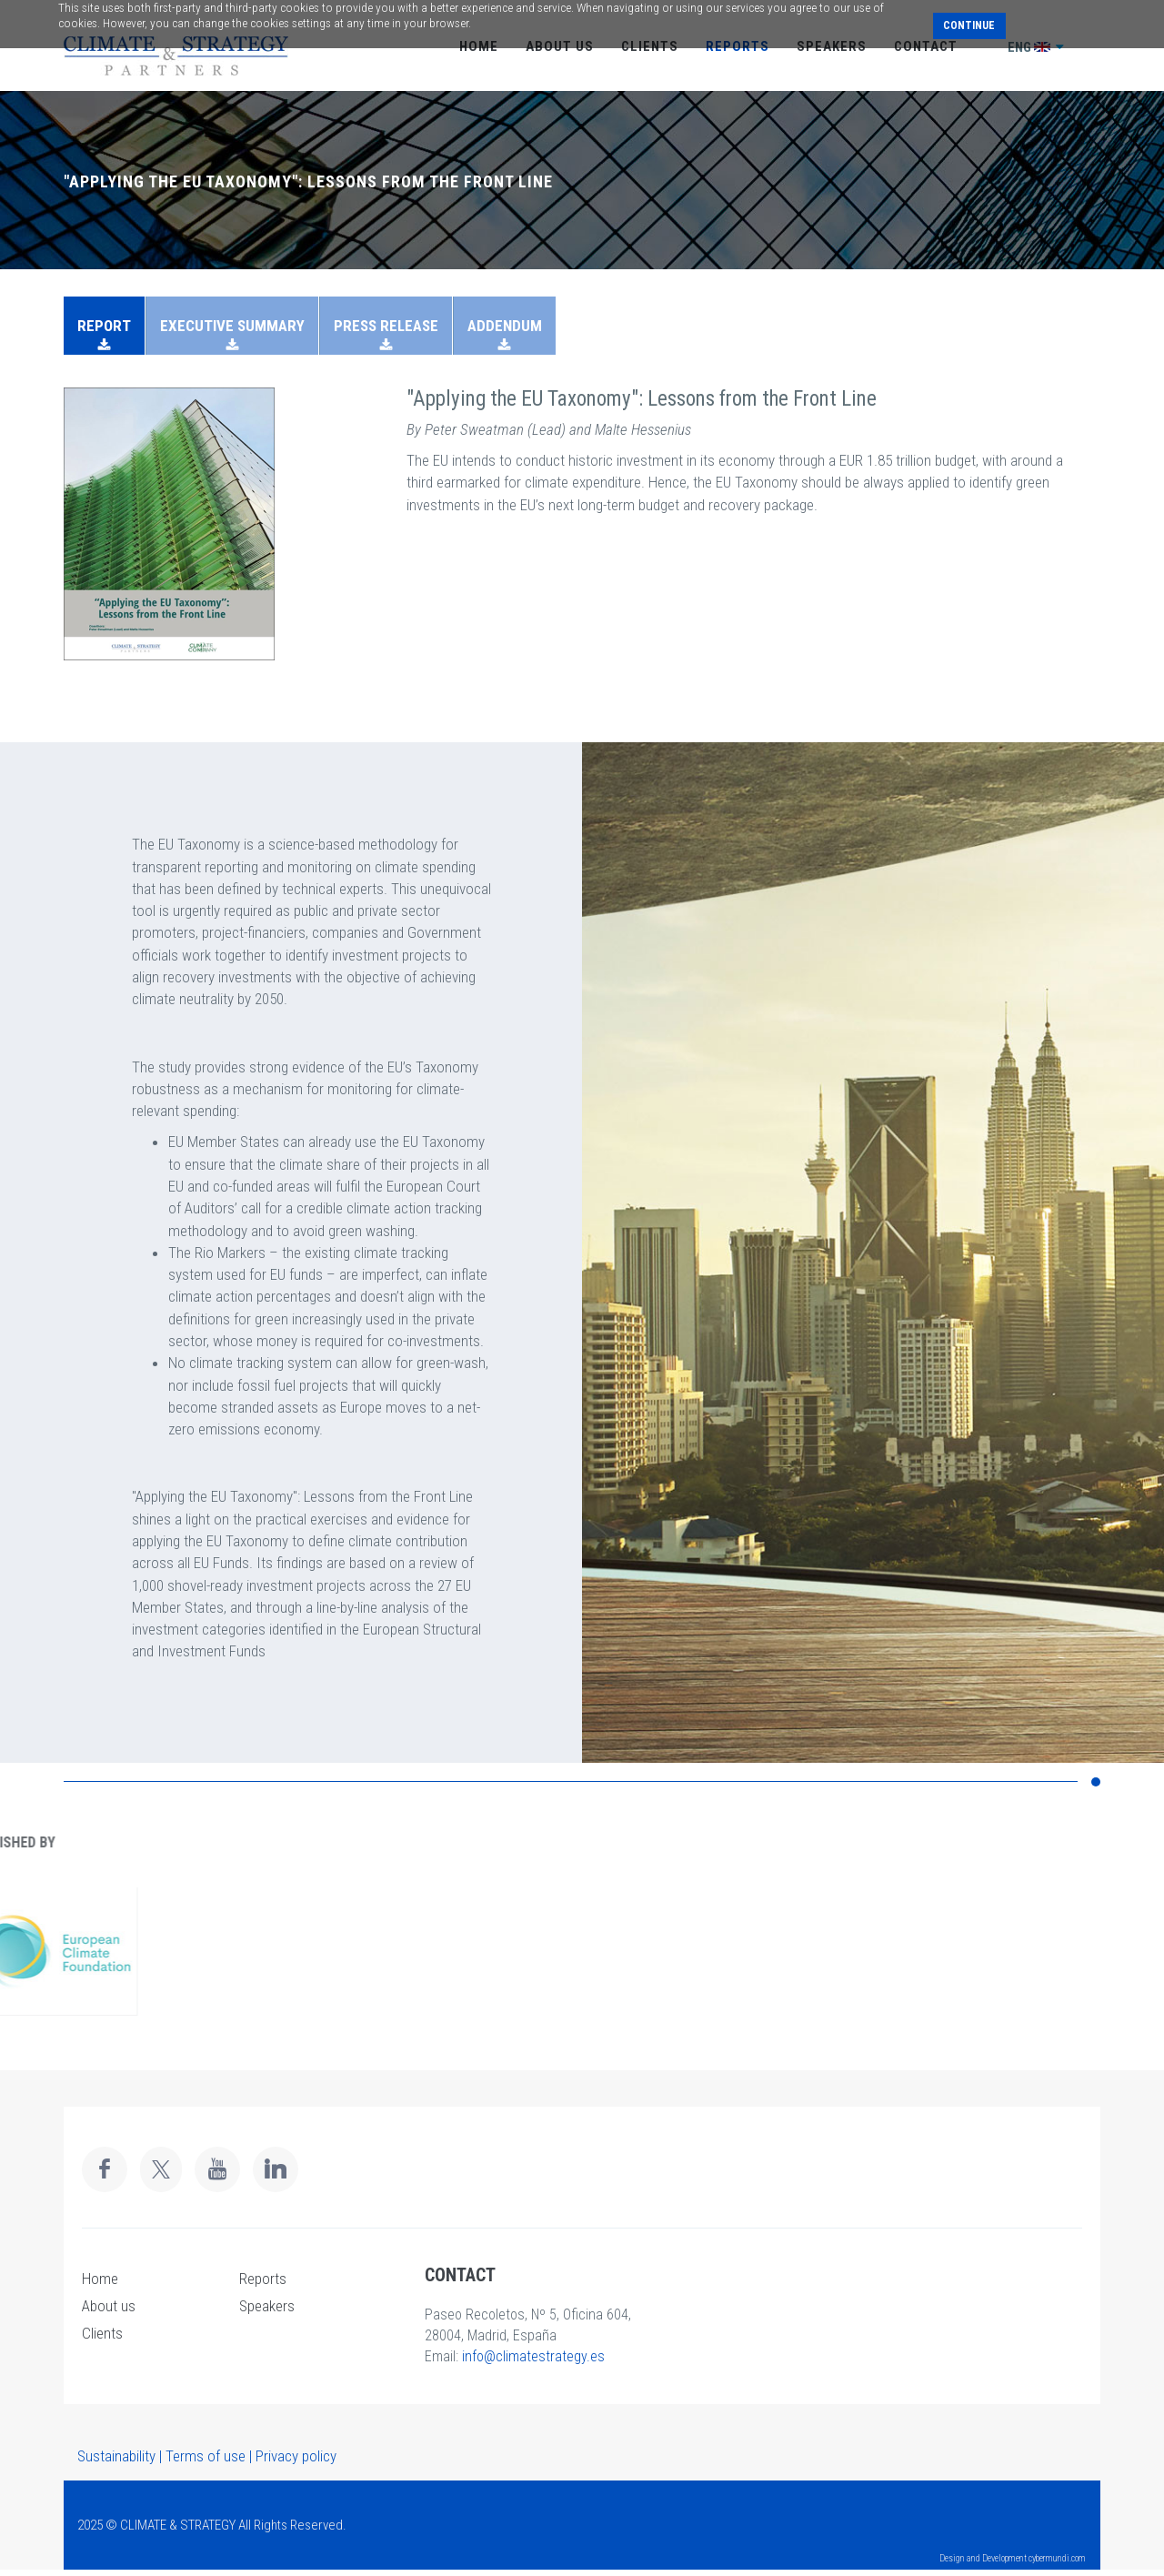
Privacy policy (296, 2456)
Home (100, 2278)
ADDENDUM (504, 326)
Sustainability (116, 2456)
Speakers (267, 2306)
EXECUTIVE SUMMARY (232, 326)
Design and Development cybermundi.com (1012, 2558)
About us (108, 2306)
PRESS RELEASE (386, 326)
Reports (262, 2278)
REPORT (104, 326)
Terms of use (206, 2456)
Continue (969, 25)
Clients (102, 2333)
